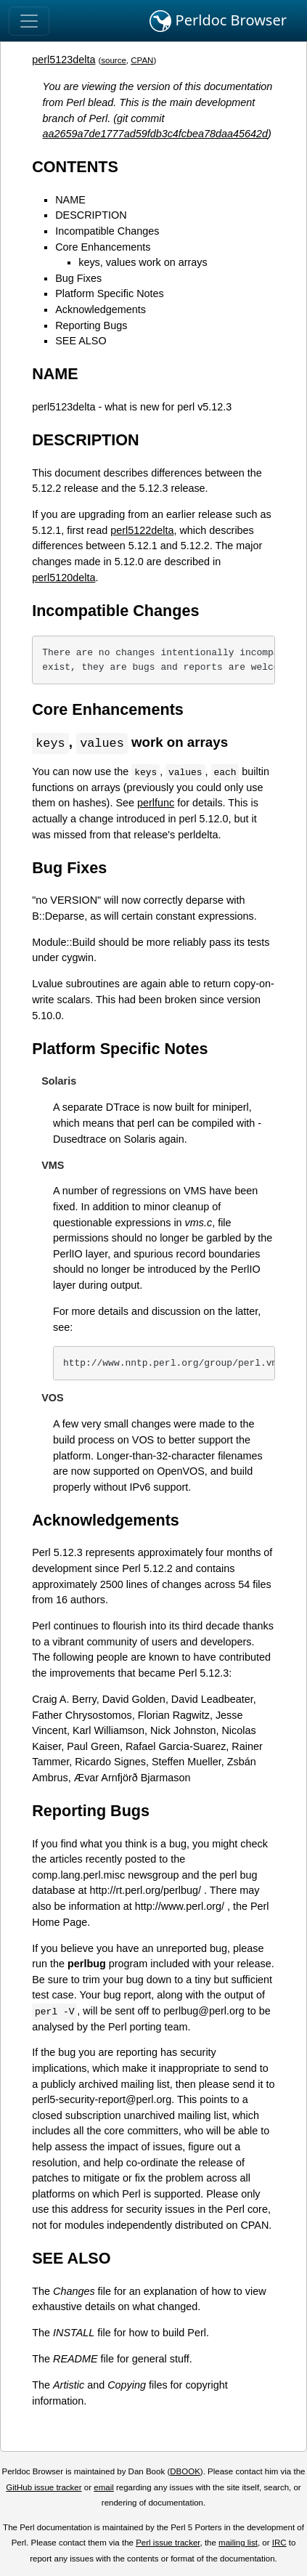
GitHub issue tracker (43, 2488)
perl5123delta (63, 59)
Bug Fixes (78, 278)
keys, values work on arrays (143, 262)
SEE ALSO (80, 341)
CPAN (142, 60)
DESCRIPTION (90, 215)
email (104, 2488)
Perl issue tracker (168, 2543)
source (113, 60)
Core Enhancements (102, 247)
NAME (70, 200)
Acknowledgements (100, 309)
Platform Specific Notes (109, 293)
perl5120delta (63, 577)
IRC (279, 2543)
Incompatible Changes (107, 231)
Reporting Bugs (91, 325)
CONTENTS (75, 167)
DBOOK (185, 2472)
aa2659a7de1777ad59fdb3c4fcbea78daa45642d (156, 133)
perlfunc (155, 803)
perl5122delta (141, 530)
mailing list (238, 2543)
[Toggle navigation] (29, 21)
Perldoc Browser (218, 21)
